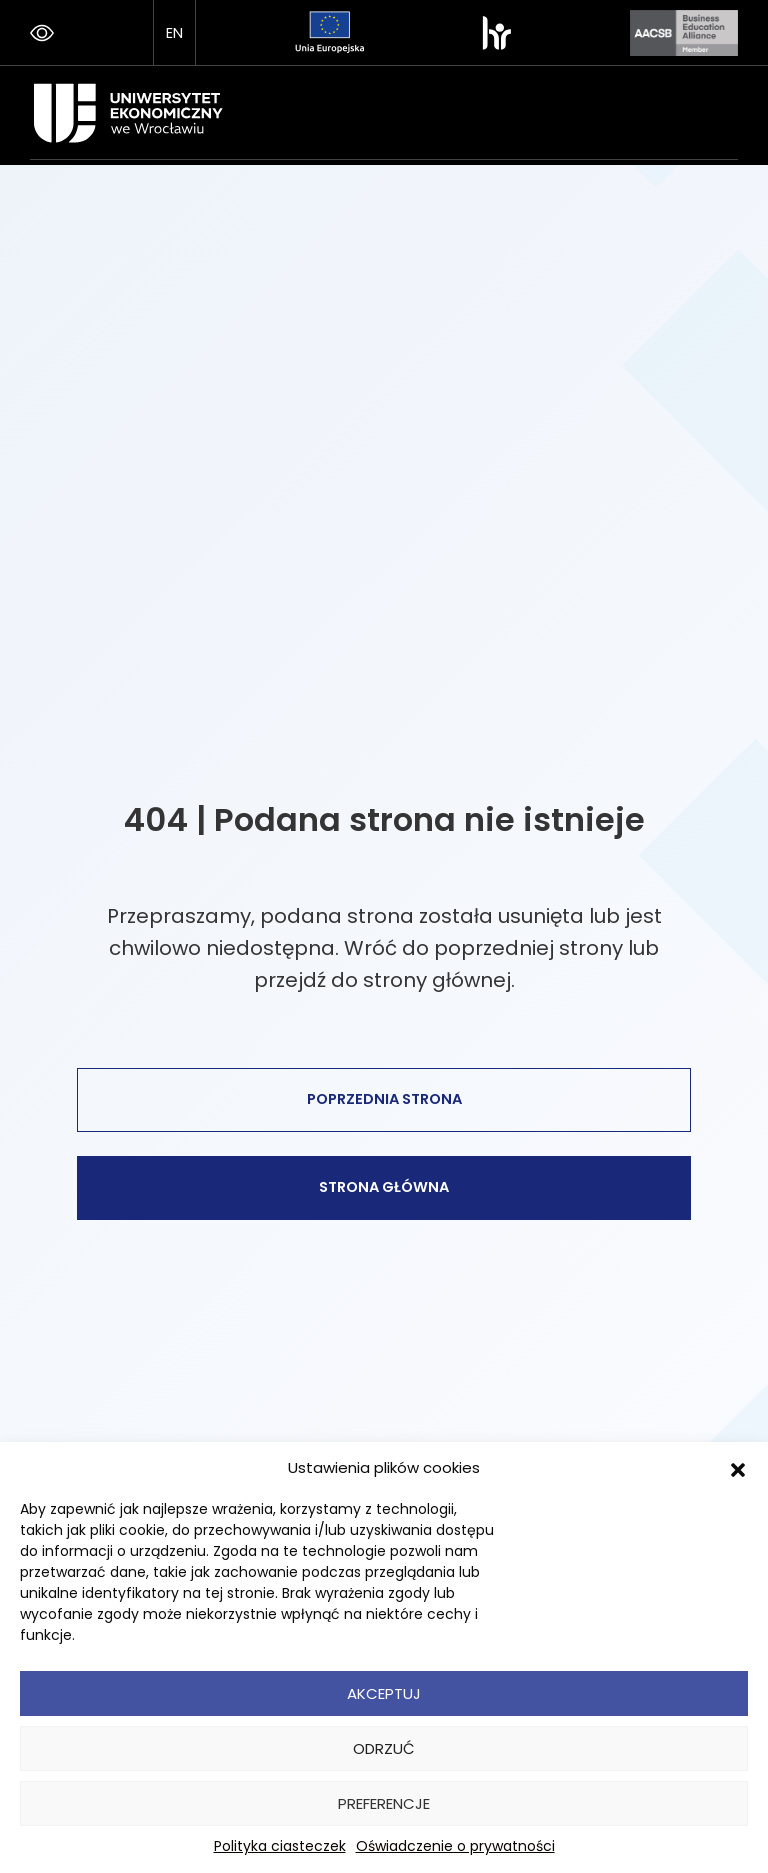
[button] (738, 1468)
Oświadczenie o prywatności (455, 1846)
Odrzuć (384, 1748)
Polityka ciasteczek (280, 1846)
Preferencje (384, 1803)
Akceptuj (384, 1693)
